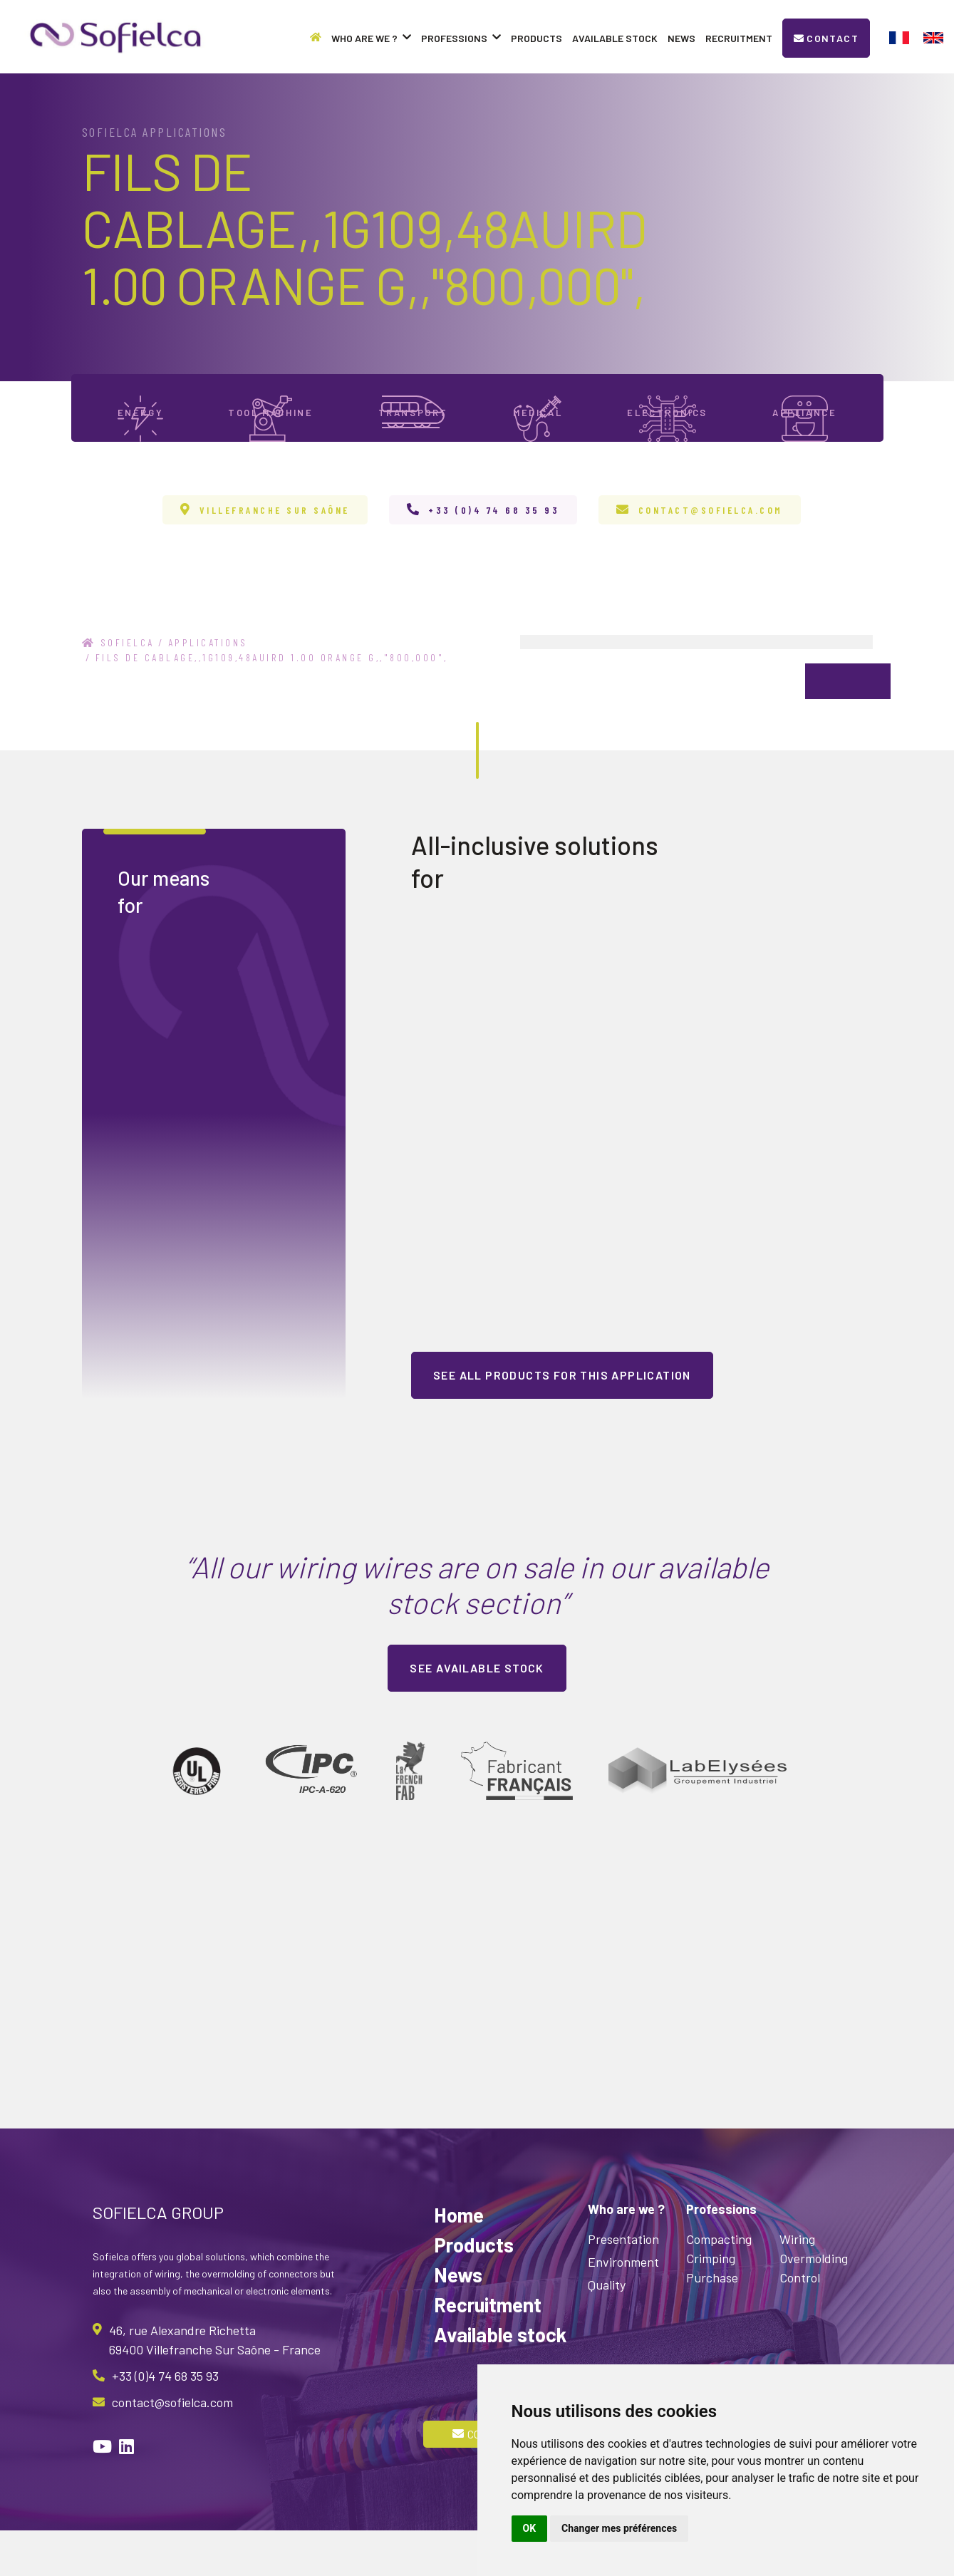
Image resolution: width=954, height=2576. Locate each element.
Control (799, 2323)
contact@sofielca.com (710, 555)
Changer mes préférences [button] (619, 2528)
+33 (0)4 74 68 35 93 (493, 555)
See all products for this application (562, 1420)
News (681, 38)
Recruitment (738, 38)
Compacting (719, 2284)
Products (536, 38)
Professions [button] (461, 38)
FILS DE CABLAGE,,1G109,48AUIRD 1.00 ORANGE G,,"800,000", (271, 703)
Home (459, 2260)
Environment (623, 2307)
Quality (607, 2330)
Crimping (710, 2304)
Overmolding (813, 2304)
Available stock (615, 38)
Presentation (623, 2284)
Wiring (797, 2284)
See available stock (477, 1713)
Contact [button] (826, 38)
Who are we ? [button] (371, 38)
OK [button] (529, 2528)
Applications (208, 688)
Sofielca (118, 688)
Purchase (712, 2323)
